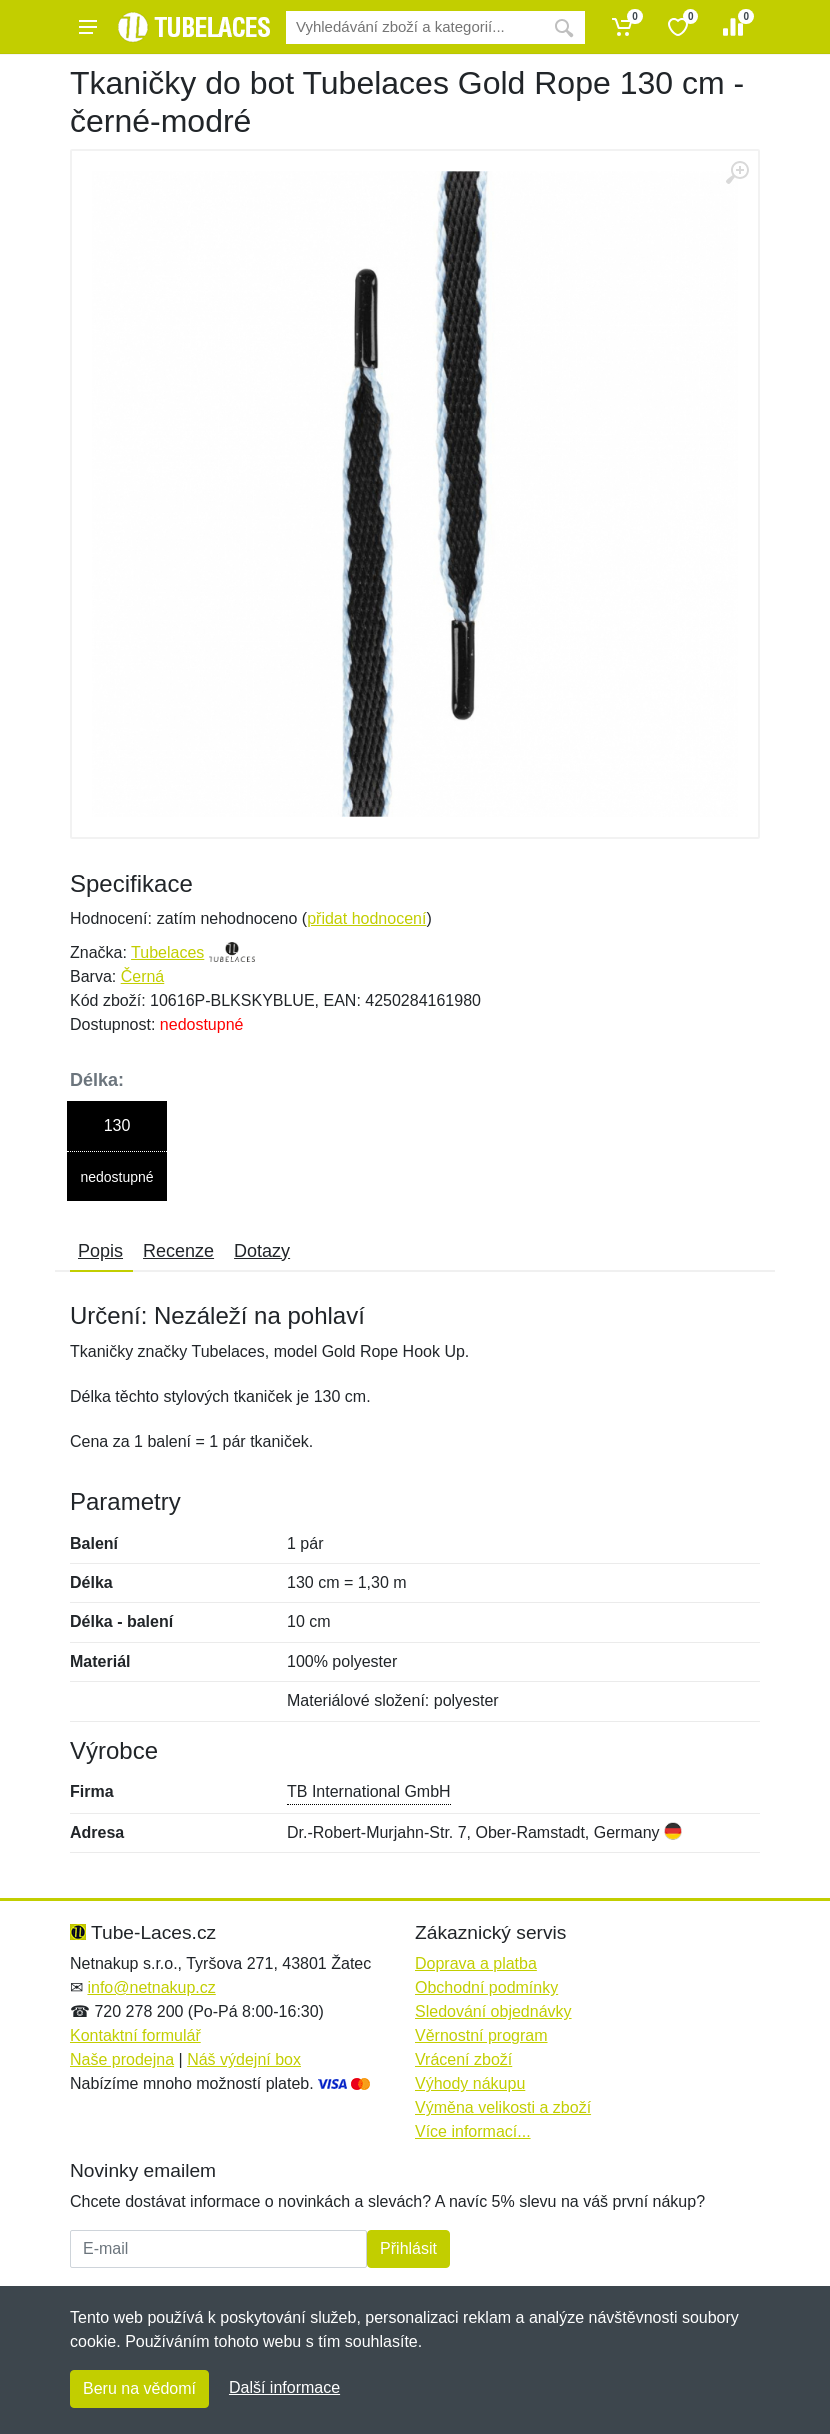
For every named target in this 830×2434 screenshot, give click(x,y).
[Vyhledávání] (414, 27)
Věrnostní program (481, 2035)
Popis (100, 1251)
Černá (143, 976)
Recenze (178, 1251)
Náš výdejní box (244, 2059)
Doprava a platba (476, 1963)
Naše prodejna (122, 2059)
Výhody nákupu (470, 2083)
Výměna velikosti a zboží (503, 2107)
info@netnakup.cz (151, 1987)
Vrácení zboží (463, 2059)
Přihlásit (408, 2248)
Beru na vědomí (139, 2388)
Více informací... (473, 2131)
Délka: (97, 1080)
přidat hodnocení (366, 918)
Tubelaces (167, 952)
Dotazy (262, 1251)
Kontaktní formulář (135, 2035)
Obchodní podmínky (486, 1987)
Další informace (284, 2387)
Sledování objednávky (493, 2011)
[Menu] (88, 27)
